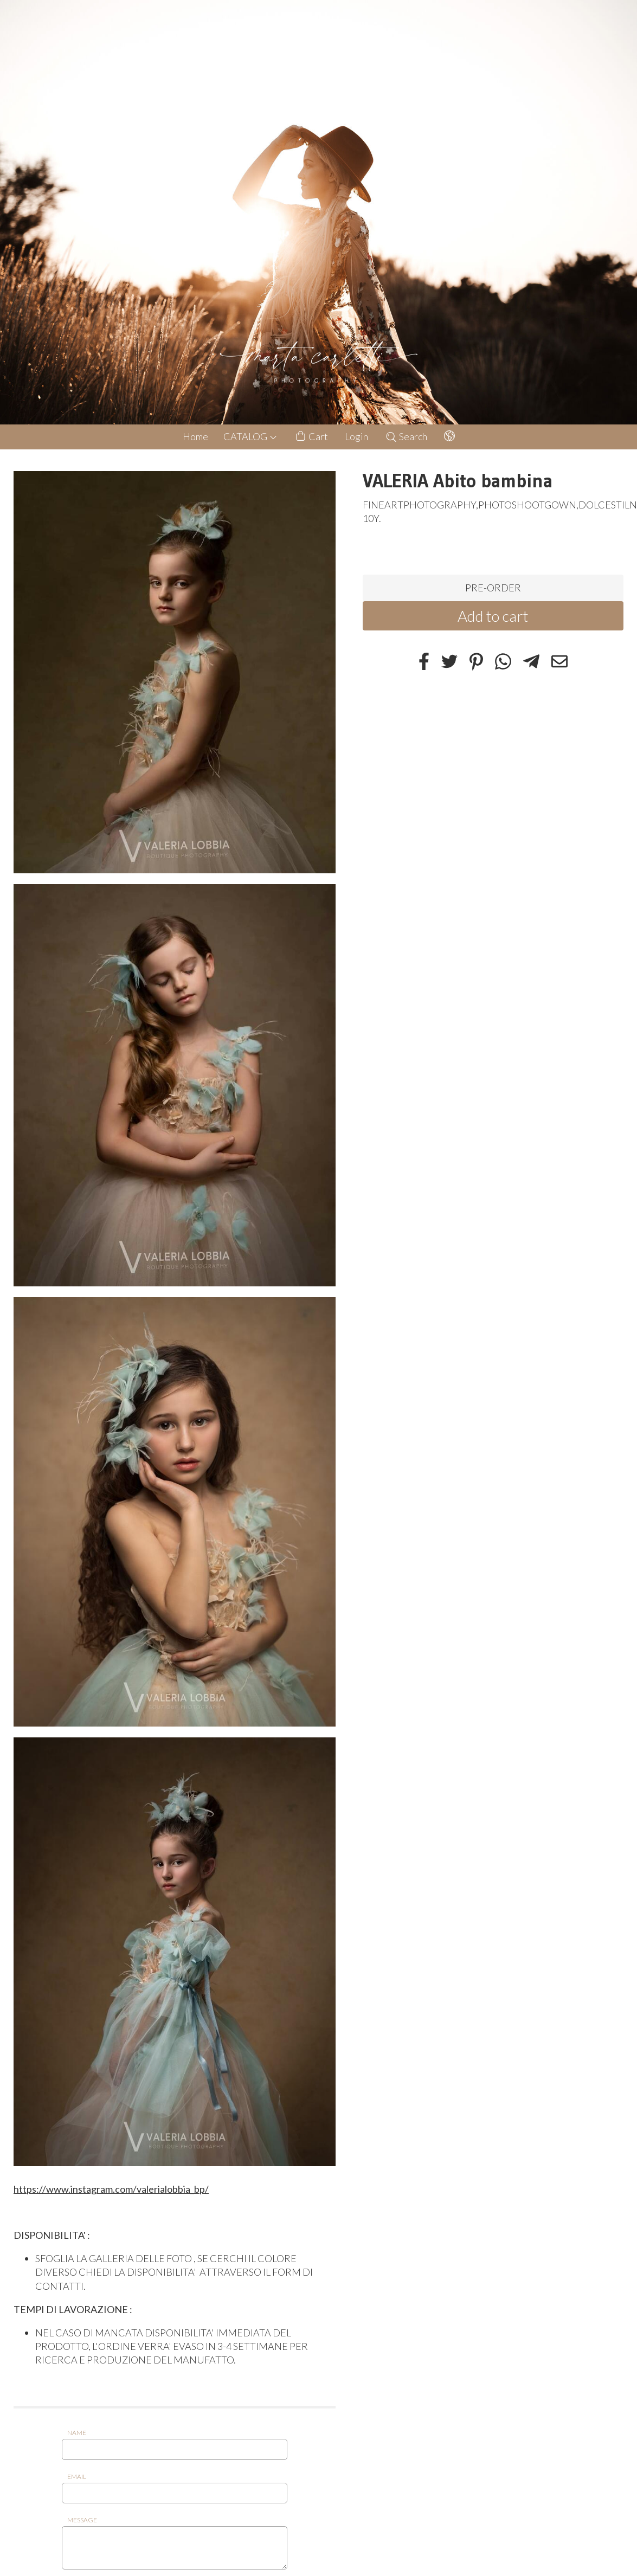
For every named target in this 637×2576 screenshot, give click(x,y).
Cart (311, 436)
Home (195, 436)
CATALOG (250, 436)
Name (76, 2433)
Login (356, 436)
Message (82, 2520)
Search (406, 436)
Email (76, 2476)
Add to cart (493, 616)
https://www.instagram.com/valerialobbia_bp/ (111, 2189)
